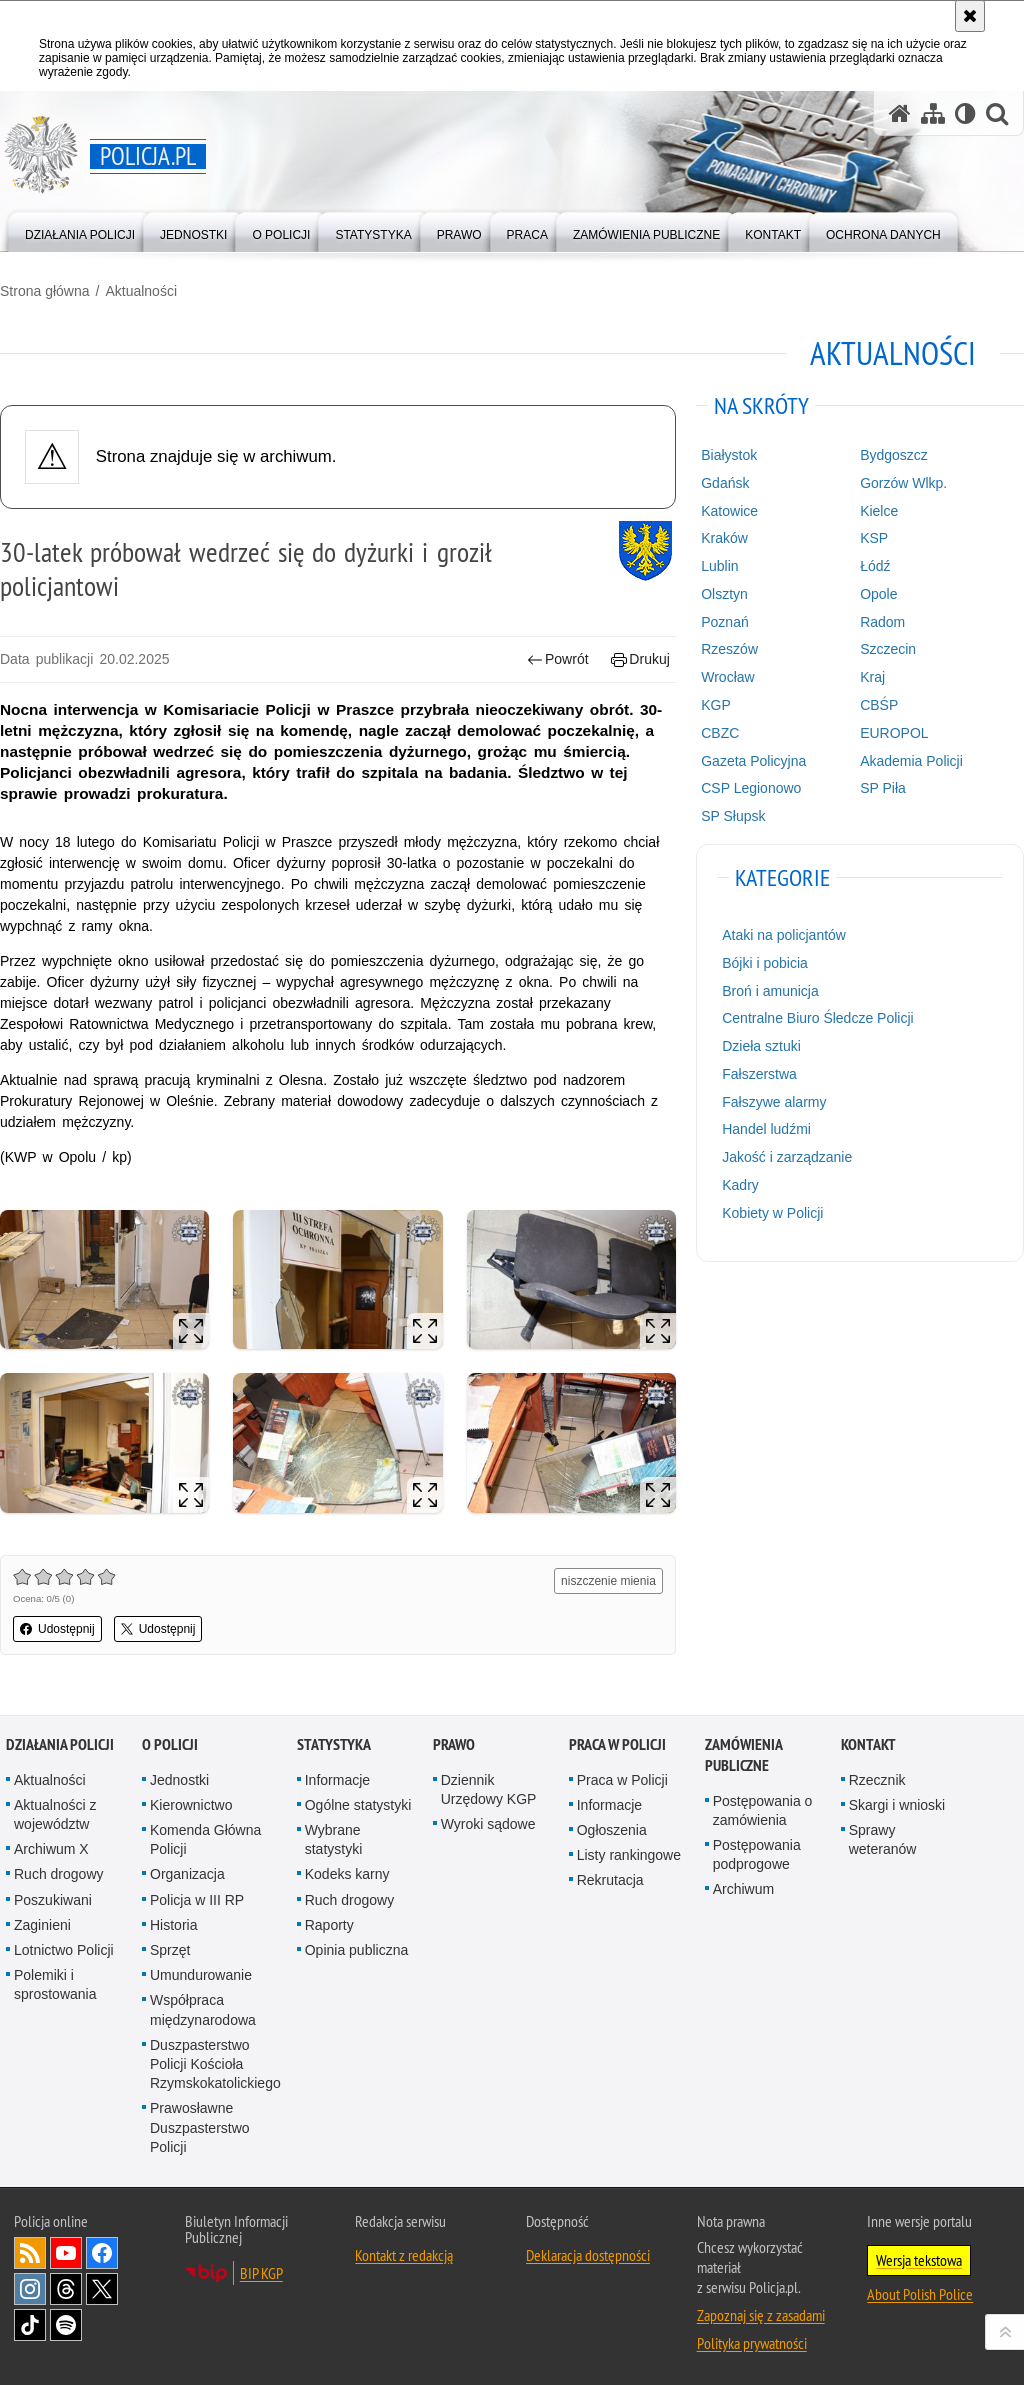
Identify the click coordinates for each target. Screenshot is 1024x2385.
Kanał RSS (30, 2253)
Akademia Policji (911, 761)
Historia (173, 1925)
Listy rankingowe (629, 1855)
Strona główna (45, 291)
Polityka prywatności (752, 2343)
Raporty (329, 1925)
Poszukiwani (53, 1900)
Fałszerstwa (759, 1074)
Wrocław (727, 677)
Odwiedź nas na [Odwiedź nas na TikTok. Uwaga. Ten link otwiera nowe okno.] (30, 2325)
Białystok (729, 455)
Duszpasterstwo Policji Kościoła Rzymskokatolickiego (215, 2064)
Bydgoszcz (894, 455)
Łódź (875, 566)
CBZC (720, 733)
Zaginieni (42, 1925)
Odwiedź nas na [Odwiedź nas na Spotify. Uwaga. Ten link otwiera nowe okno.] (66, 2325)
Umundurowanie (201, 1975)
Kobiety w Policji (772, 1213)
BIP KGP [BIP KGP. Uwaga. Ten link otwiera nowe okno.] (261, 2273)
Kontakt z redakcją (404, 2255)
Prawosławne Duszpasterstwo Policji (200, 2127)
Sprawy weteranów (883, 1839)
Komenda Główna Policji (205, 1839)
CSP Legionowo (751, 788)
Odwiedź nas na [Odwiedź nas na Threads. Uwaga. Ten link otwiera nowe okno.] (66, 2289)
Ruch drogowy (59, 1874)
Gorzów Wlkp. (903, 483)
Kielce (879, 511)
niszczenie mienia (608, 1581)
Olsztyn (724, 594)
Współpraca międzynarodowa (203, 2009)
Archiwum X (51, 1849)
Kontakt (868, 1744)
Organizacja (187, 1874)
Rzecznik (877, 1780)
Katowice (729, 511)
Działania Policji (60, 1744)
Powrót (558, 659)
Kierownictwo (191, 1805)
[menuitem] (80, 230)
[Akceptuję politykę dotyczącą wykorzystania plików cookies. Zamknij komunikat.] (970, 16)
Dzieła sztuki (761, 1046)
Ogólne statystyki (358, 1805)
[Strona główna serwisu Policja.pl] (900, 113)
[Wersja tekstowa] (965, 113)
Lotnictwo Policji (64, 1950)
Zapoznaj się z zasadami (761, 2315)
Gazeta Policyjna (753, 761)
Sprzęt (170, 1950)
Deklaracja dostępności (588, 2255)
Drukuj (640, 659)
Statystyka (334, 1744)
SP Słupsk (733, 816)
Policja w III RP (197, 1900)
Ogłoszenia (612, 1830)
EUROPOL (894, 733)
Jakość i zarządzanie (787, 1157)
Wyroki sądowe (488, 1824)
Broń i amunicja (770, 991)
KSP (874, 538)
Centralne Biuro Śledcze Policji (817, 1018)
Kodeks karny (347, 1874)
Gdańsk (725, 483)
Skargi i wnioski (897, 1805)
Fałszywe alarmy (774, 1102)
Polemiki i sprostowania (55, 1984)
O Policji (170, 1744)
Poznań (724, 622)
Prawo (454, 1744)
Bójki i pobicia (765, 963)
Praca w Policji (617, 1744)
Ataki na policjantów (784, 935)
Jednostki (179, 1780)
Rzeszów (729, 649)
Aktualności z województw (55, 1814)
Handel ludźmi (766, 1129)
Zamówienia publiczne (743, 1755)
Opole (878, 594)
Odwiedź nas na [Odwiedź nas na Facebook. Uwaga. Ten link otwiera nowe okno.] (102, 2253)
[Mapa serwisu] (933, 113)
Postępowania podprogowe (757, 1854)
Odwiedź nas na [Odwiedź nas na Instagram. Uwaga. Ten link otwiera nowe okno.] (30, 2289)
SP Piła (883, 788)
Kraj (872, 677)
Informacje (337, 1780)
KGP (716, 705)
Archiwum (743, 1889)
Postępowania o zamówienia (763, 1810)
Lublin (719, 566)
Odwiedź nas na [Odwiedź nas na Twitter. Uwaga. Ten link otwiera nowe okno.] (102, 2289)
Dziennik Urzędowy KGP (489, 1789)
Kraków (724, 538)
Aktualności (141, 291)
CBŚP (879, 705)
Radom (882, 622)
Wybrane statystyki (334, 1839)
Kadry (740, 1185)
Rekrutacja (610, 1880)
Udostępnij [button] (57, 1629)
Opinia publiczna (357, 1950)
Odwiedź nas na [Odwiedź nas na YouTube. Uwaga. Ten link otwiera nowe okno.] (66, 2253)
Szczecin (888, 649)
